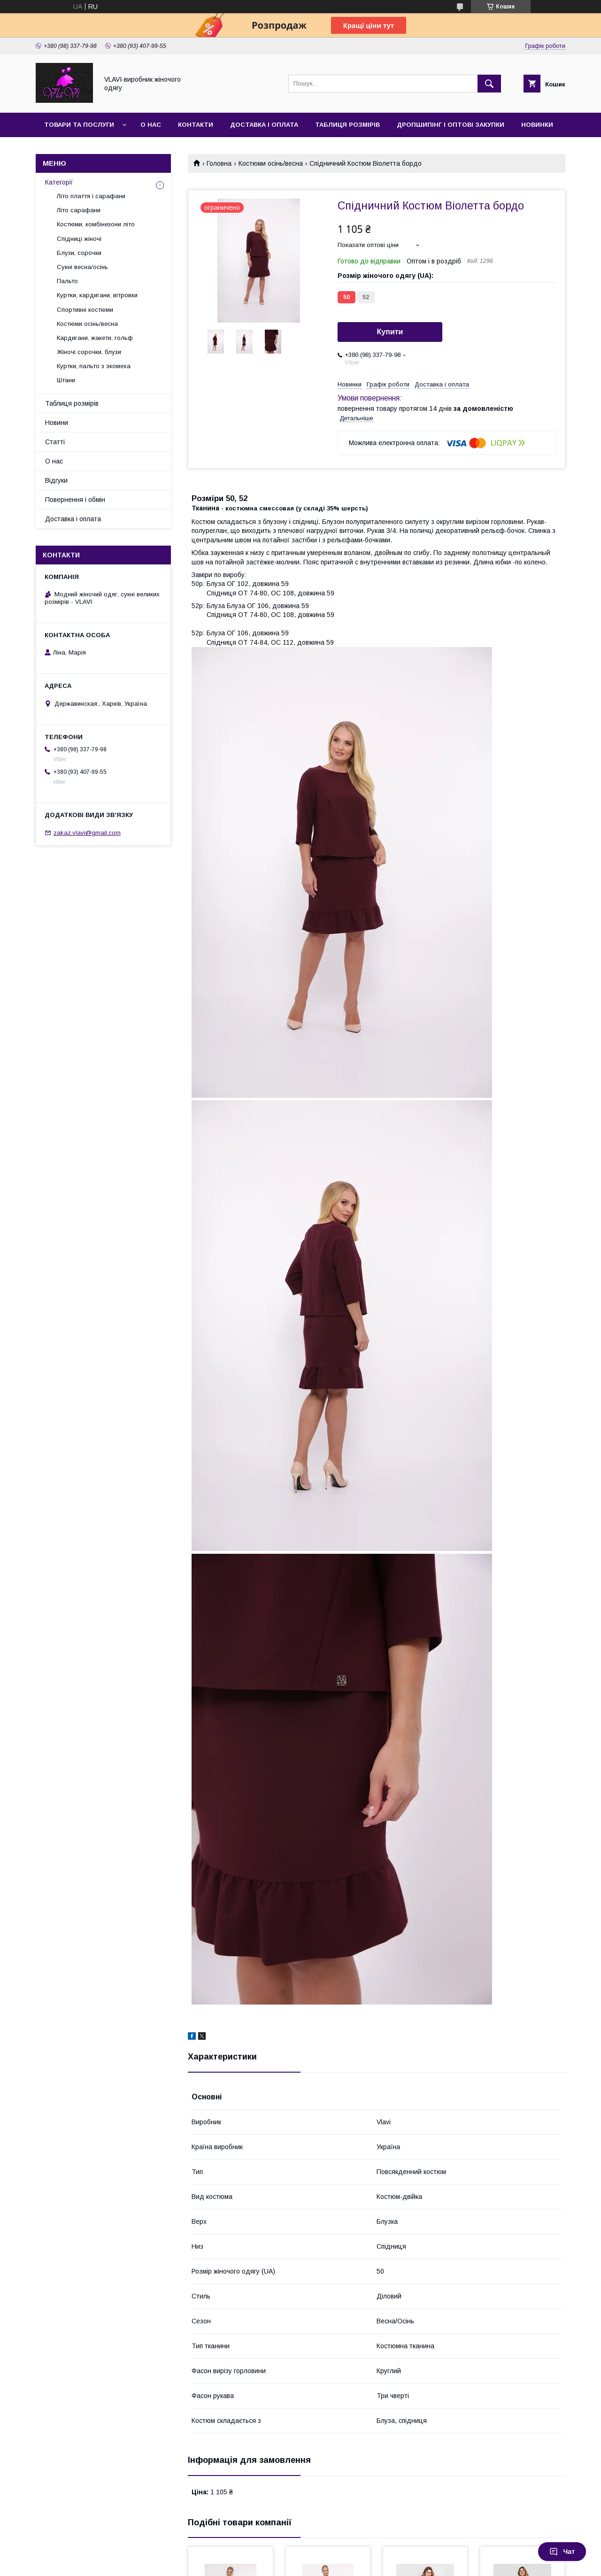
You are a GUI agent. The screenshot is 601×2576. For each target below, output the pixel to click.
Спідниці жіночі (79, 238)
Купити (390, 332)
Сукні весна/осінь (82, 266)
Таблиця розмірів (347, 124)
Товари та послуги (79, 124)
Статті (55, 442)
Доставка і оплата (264, 124)
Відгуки (56, 480)
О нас (150, 124)
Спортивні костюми (85, 309)
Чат (562, 2551)
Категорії (59, 182)
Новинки (537, 124)
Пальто (67, 281)
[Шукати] (489, 84)
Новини (56, 422)
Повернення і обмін (75, 499)
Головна (219, 163)
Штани (66, 380)
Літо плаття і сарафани (91, 196)
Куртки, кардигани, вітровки (97, 295)
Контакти (195, 124)
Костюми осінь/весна (271, 163)
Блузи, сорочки (79, 252)
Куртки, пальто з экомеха (94, 366)
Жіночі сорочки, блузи (89, 351)
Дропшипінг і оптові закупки (450, 124)
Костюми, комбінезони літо (96, 224)
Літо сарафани (78, 210)
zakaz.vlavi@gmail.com (87, 832)
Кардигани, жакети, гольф (95, 337)
